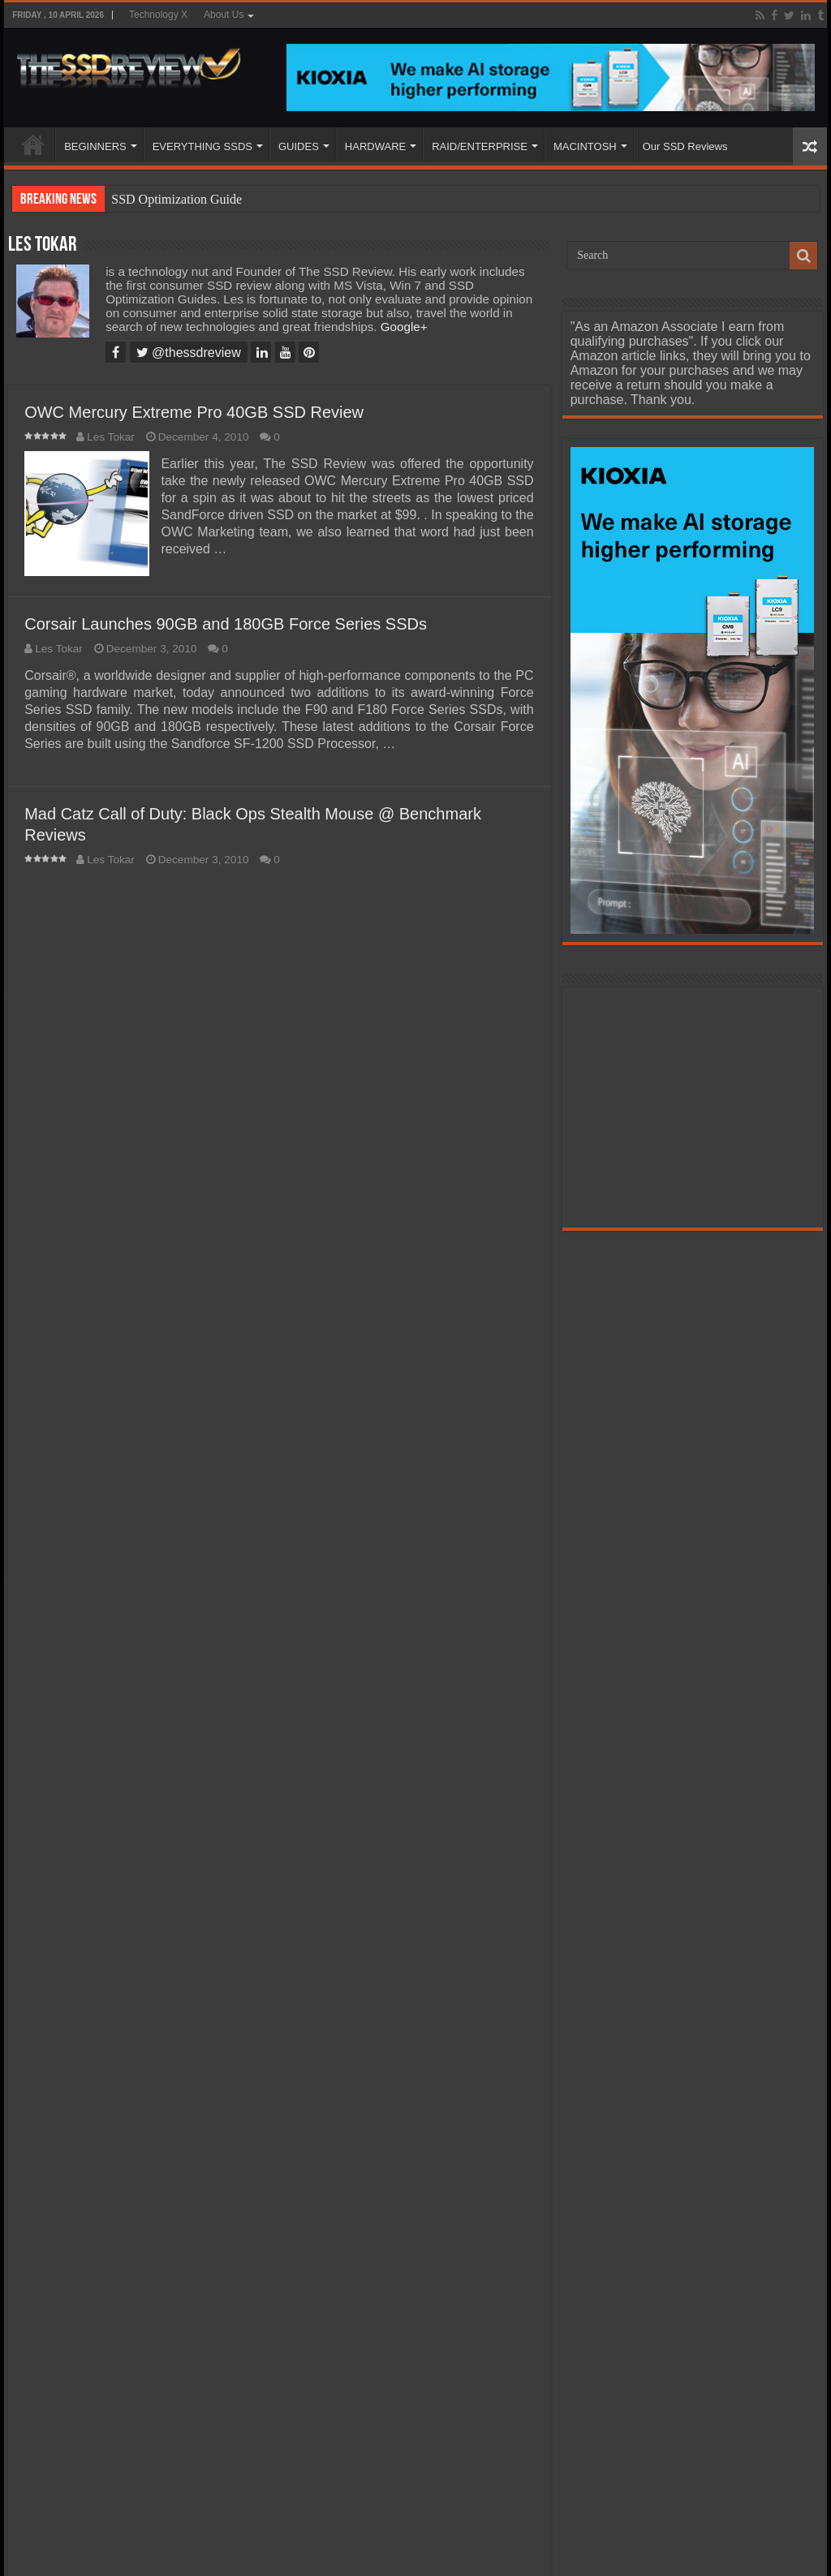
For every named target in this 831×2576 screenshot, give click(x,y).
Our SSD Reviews (685, 146)
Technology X (158, 14)
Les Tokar (111, 437)
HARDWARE (375, 146)
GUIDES (298, 146)
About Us (223, 14)
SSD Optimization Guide (176, 199)
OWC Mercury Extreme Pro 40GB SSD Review (194, 412)
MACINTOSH (585, 146)
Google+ (404, 326)
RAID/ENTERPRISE (479, 146)
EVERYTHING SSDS (202, 146)
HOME (33, 144)
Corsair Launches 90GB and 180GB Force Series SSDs (225, 624)
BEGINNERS (95, 146)
